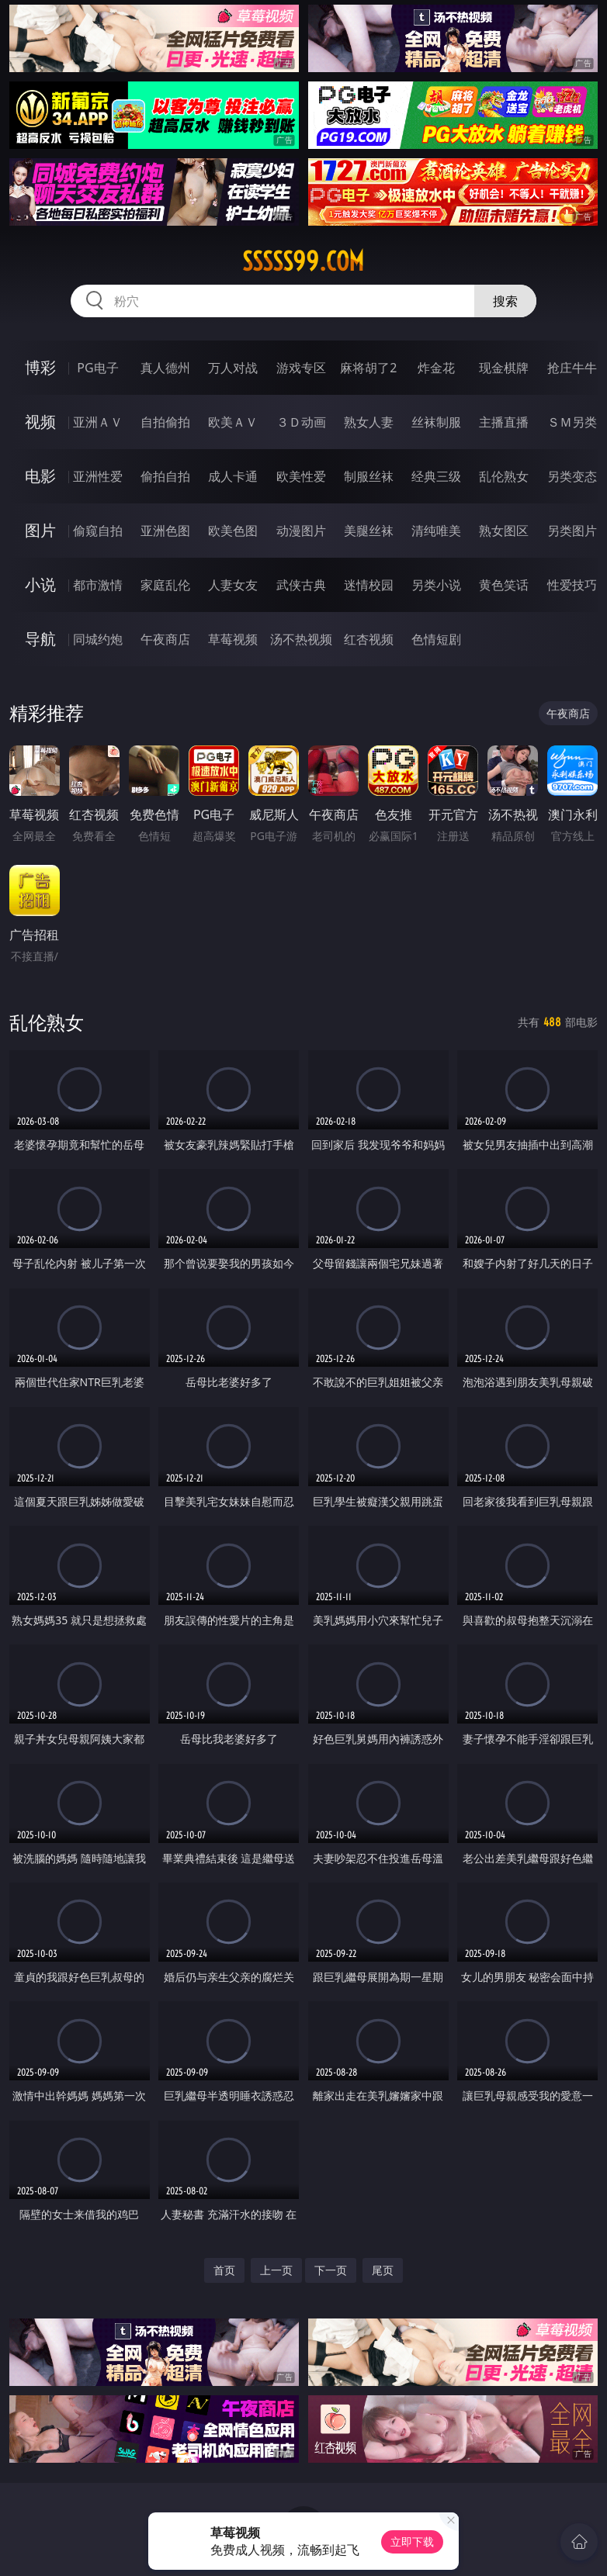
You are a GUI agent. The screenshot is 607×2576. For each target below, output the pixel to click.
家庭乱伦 (165, 584)
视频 (40, 421)
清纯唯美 (436, 530)
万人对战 (233, 367)
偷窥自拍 (98, 530)
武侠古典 (301, 584)
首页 (224, 2270)
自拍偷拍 (165, 421)
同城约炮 (98, 639)
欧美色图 (233, 530)
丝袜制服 (436, 421)
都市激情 (98, 584)
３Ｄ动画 (301, 421)
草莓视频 (233, 639)
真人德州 (165, 367)
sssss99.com (303, 261)
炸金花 (436, 367)
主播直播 (504, 421)
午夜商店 (165, 639)
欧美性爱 (301, 476)
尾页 (383, 2270)
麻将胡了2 (368, 367)
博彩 (40, 367)
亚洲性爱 (98, 476)
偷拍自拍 (165, 476)
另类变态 (572, 476)
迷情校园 (369, 584)
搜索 (505, 300)
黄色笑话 (504, 584)
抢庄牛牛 (572, 367)
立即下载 (412, 2541)
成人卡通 (233, 476)
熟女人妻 (369, 421)
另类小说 (436, 584)
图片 (40, 530)
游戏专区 (301, 367)
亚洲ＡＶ (98, 421)
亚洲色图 (165, 530)
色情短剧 (436, 639)
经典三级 (436, 476)
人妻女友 (233, 584)
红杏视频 (369, 639)
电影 (40, 475)
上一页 (276, 2270)
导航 (40, 638)
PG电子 (97, 367)
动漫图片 (301, 530)
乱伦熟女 (504, 476)
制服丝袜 (369, 476)
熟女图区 (504, 530)
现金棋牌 (504, 367)
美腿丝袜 (369, 530)
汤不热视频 (301, 639)
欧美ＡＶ (233, 421)
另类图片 (572, 530)
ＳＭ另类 (572, 421)
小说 (40, 584)
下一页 (330, 2270)
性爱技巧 (572, 584)
